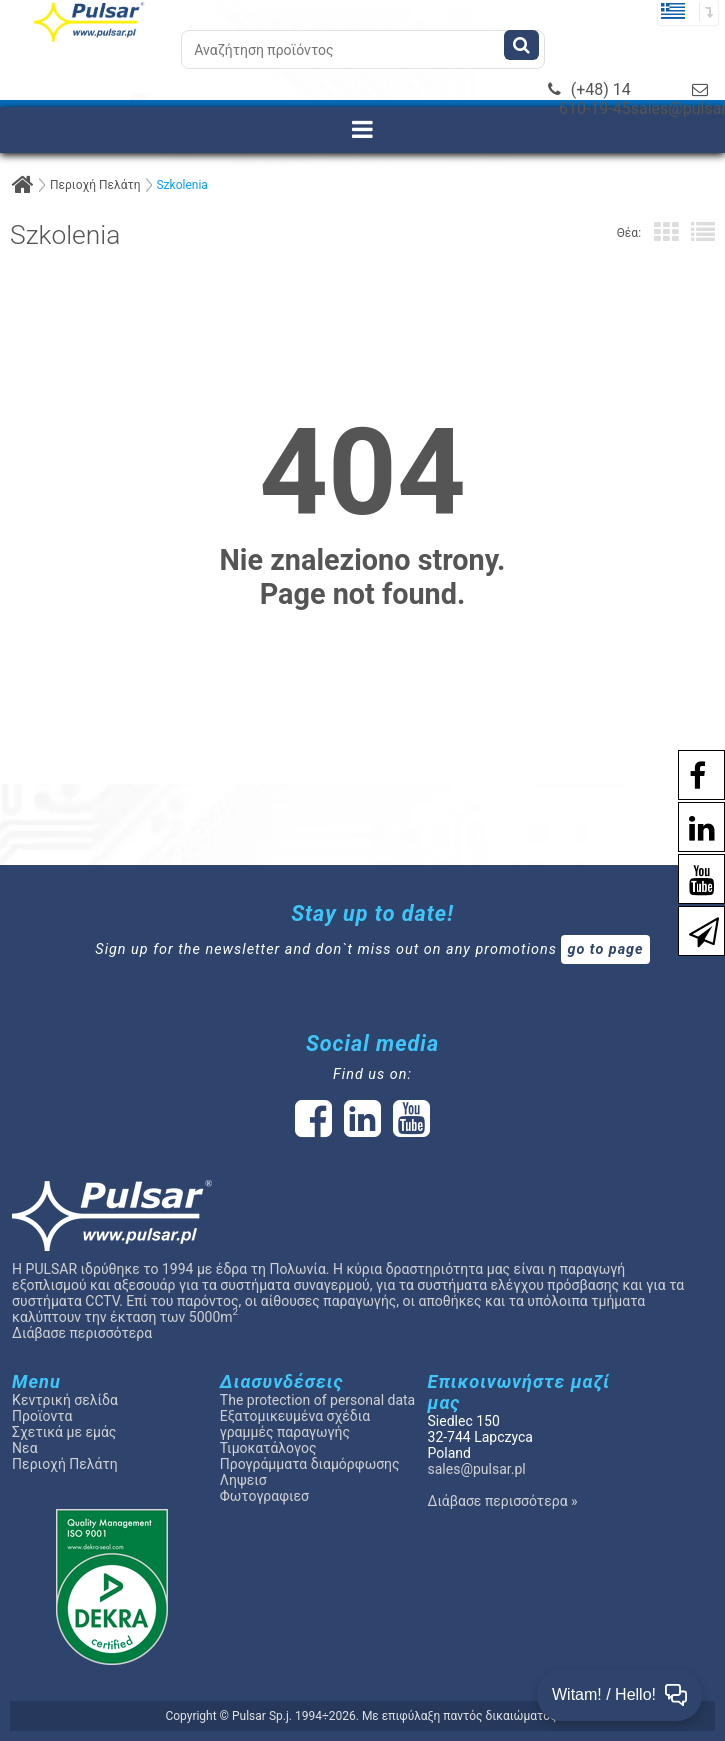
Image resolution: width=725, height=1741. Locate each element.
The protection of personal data (317, 1400)
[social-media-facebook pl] (687, 773)
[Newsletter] (694, 929)
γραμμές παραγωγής (285, 1432)
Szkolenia (181, 185)
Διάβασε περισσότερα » (503, 1501)
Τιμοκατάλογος (268, 1448)
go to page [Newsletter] (605, 949)
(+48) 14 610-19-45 (589, 99)
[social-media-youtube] (692, 877)
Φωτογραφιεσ (264, 1496)
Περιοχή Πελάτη (95, 185)
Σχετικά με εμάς (64, 1432)
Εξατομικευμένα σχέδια (295, 1416)
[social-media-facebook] (313, 1129)
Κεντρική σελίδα (65, 1400)
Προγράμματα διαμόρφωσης (310, 1464)
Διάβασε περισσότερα (82, 1333)
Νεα (24, 1448)
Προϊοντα (42, 1416)
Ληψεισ (243, 1480)
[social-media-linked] (360, 1129)
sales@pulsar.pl (477, 1469)
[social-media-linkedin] (692, 825)
